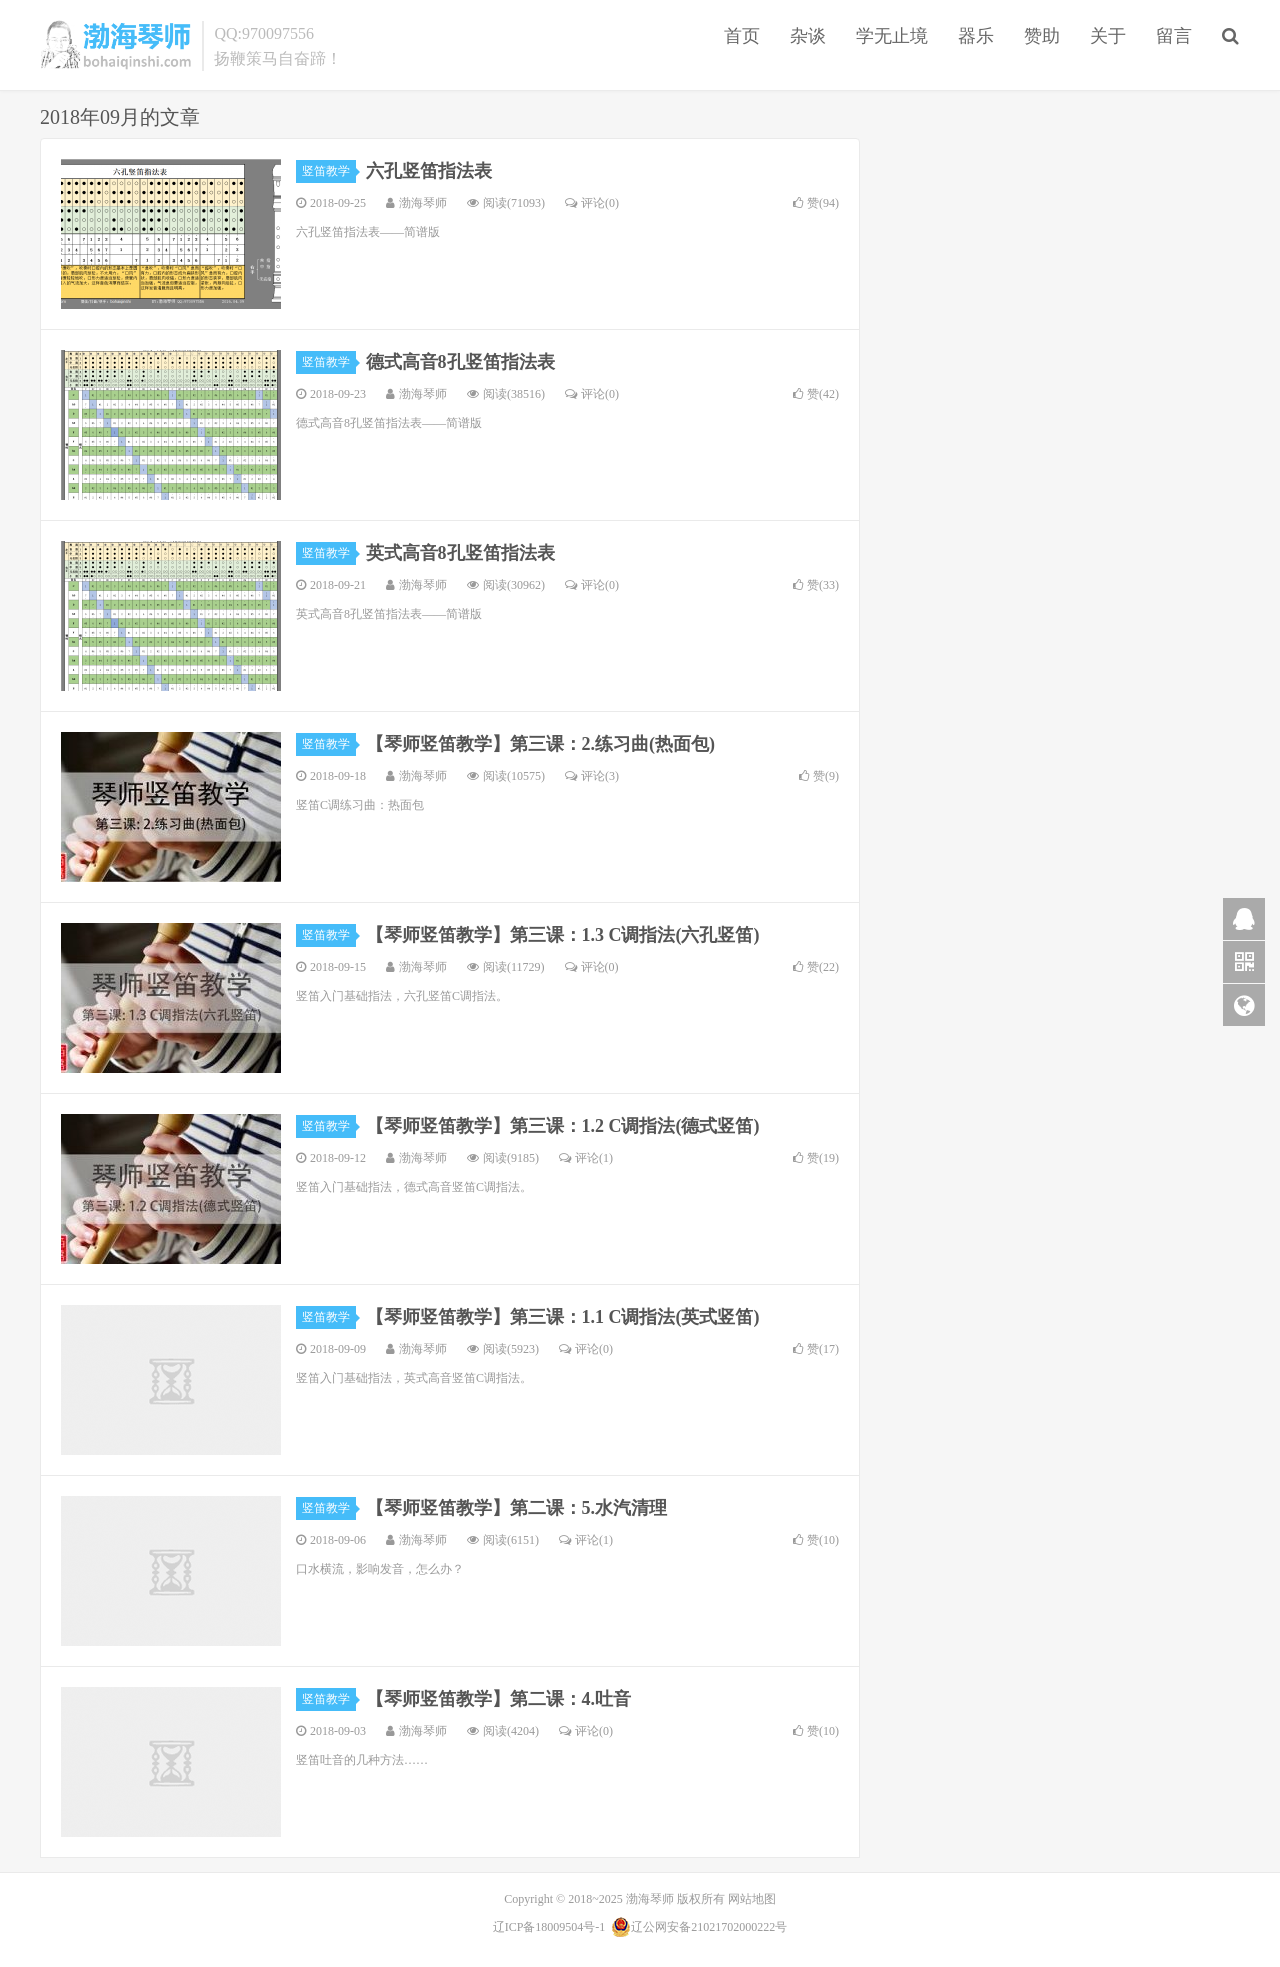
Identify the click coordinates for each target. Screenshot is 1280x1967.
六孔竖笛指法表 (429, 171)
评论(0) (592, 203)
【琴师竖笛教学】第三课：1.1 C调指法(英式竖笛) (563, 1317)
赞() (816, 203)
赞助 (1042, 36)
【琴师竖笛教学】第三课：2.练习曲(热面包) (541, 744)
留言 (1174, 36)
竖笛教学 (329, 171)
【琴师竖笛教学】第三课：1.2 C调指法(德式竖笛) (563, 1126)
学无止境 (892, 36)
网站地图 (752, 1899)
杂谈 (808, 36)
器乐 (976, 36)
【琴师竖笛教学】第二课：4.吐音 (499, 1699)
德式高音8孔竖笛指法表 (460, 362)
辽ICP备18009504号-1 (549, 1927)
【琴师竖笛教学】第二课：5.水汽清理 (517, 1508)
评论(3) (592, 776)
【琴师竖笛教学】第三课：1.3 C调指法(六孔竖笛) (563, 935)
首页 (742, 36)
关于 (1108, 36)
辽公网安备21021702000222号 (699, 1927)
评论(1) (586, 1158)
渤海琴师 (116, 45)
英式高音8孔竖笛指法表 (460, 553)
